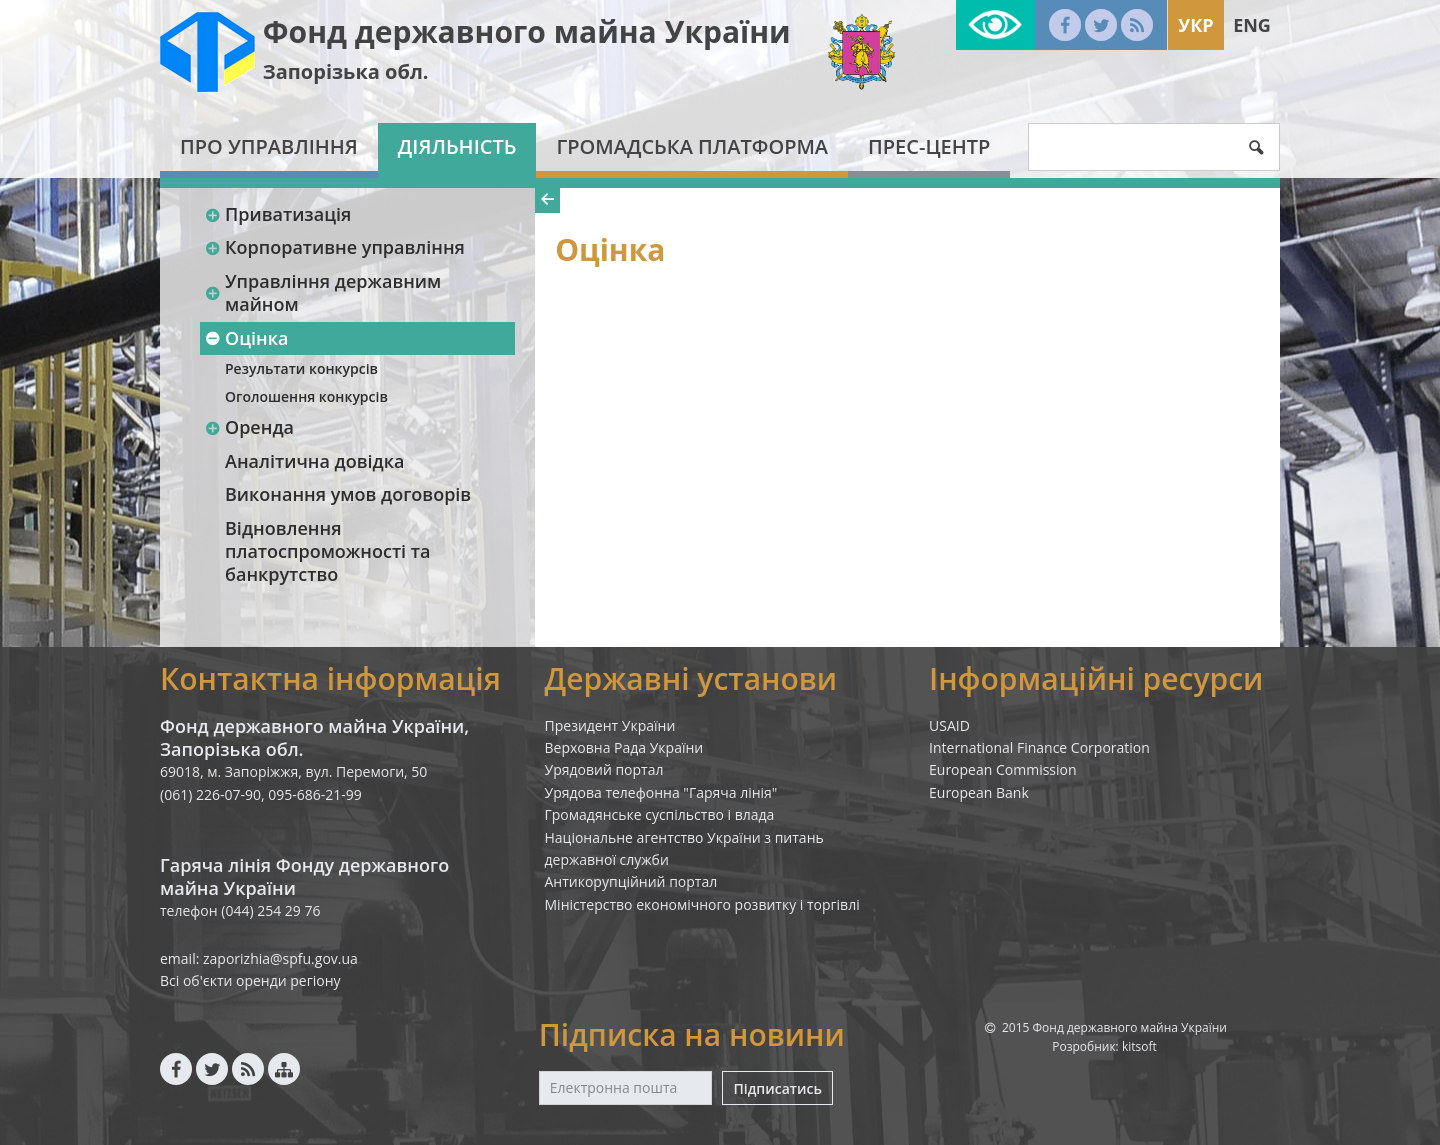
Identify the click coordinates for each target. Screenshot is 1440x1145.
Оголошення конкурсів (306, 396)
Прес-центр (929, 146)
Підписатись (777, 1088)
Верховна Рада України (624, 747)
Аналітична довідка (314, 461)
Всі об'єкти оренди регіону (250, 980)
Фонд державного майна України (527, 31)
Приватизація (277, 214)
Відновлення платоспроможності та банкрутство (327, 551)
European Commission (1003, 769)
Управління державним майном (322, 292)
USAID (949, 725)
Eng (1252, 25)
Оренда (249, 427)
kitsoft (1139, 1046)
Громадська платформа (692, 146)
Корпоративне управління (334, 247)
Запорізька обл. (346, 71)
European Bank (979, 792)
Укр (1195, 25)
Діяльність (457, 146)
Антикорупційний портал (631, 881)
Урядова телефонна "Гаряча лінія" (661, 792)
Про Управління (269, 146)
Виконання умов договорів (348, 494)
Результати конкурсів (301, 368)
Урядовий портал (604, 769)
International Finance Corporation (1039, 747)
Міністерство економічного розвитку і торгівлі (702, 904)
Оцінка (246, 338)
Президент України (610, 725)
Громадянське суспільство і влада (660, 814)
